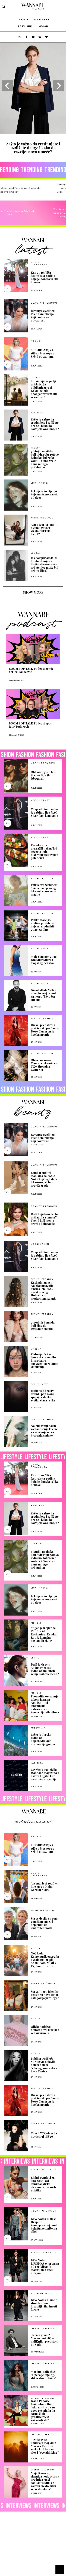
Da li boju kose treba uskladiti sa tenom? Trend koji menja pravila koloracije (44, 1219)
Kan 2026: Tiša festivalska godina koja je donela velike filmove (44, 277)
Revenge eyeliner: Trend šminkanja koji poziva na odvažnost (43, 315)
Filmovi (36, 1623)
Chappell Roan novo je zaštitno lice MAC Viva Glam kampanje (44, 812)
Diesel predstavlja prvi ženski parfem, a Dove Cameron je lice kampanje (45, 1029)
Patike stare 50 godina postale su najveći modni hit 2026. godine (42, 924)
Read (22, 19)
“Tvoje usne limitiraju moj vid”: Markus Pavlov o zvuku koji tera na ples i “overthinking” (45, 2446)
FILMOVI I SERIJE (43, 1911)
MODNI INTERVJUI (43, 2170)
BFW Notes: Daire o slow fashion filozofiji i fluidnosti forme (44, 2304)
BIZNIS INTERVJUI (42, 2398)
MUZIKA (36, 1948)
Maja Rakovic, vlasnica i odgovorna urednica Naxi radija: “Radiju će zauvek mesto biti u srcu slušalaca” (45, 2481)
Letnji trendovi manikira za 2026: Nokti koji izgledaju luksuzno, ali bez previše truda (44, 1179)
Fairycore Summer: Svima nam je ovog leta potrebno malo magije (44, 889)
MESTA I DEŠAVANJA (39, 264)
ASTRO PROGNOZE (42, 518)
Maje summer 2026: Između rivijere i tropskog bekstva (44, 960)
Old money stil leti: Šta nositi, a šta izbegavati (43, 775)
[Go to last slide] (7, 85)
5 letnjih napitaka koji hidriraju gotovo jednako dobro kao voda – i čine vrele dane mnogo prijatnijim (45, 459)
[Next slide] (58, 85)
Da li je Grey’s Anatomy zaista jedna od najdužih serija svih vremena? (45, 1669)
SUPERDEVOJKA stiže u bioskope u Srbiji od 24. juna (42, 353)
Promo (36, 341)
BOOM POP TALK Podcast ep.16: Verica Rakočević (31, 670)
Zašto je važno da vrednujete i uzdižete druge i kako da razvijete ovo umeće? (33, 147)
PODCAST (40, 19)
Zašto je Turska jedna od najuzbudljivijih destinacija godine (43, 1739)
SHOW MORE (33, 592)
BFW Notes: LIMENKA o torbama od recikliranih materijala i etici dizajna (45, 2267)
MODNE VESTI (39, 948)
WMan (43, 26)
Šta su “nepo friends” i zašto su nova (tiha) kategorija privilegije (45, 1995)
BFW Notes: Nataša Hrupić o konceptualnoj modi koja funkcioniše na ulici (44, 2225)
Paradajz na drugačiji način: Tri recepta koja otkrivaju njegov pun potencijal (44, 852)
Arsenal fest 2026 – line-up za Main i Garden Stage (44, 1886)
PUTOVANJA (38, 1728)
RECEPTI (36, 448)
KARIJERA (37, 413)
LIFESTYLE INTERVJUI (45, 2328)
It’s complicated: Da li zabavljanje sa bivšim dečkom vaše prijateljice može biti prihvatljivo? (44, 564)
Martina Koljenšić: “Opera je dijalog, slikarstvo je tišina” (43, 2375)
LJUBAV (36, 378)
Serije (35, 1658)
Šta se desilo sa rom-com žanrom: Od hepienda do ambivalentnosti (45, 1923)
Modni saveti (41, 800)
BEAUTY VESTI (40, 1384)
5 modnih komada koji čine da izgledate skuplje (43, 1325)
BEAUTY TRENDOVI (44, 303)
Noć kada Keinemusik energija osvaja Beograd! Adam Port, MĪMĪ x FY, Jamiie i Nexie (45, 1960)
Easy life (25, 26)
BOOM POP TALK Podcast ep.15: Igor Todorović (30, 725)
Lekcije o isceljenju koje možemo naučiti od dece (44, 494)
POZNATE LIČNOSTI (43, 1983)
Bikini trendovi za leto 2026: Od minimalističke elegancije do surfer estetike (44, 2184)
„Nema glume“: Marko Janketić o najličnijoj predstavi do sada (44, 2340)
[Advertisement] (27, 2541)
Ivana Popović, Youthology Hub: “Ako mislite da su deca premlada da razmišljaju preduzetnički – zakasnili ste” (43, 2410)
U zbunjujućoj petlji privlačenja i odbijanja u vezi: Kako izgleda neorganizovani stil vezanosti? (44, 389)
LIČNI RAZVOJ (40, 483)
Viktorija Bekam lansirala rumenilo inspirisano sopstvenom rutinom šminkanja (44, 1361)
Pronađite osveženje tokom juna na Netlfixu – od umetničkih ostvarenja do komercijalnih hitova (45, 1704)
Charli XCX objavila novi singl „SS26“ (44, 2135)
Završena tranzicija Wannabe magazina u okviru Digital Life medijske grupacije (45, 1774)
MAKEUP (36, 1349)
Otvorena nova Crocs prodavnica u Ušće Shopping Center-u (44, 1065)
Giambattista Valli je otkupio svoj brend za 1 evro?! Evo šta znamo (44, 995)
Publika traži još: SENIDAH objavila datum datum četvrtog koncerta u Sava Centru (44, 2065)
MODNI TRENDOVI (43, 763)
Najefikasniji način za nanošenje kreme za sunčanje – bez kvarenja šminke (44, 1430)
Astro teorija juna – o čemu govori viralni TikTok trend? (44, 529)
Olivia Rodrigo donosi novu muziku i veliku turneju (45, 2030)
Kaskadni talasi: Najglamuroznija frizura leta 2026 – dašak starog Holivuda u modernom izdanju (43, 1290)
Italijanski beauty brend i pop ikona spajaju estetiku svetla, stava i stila (43, 1395)
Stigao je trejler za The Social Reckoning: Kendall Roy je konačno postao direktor (44, 1634)
